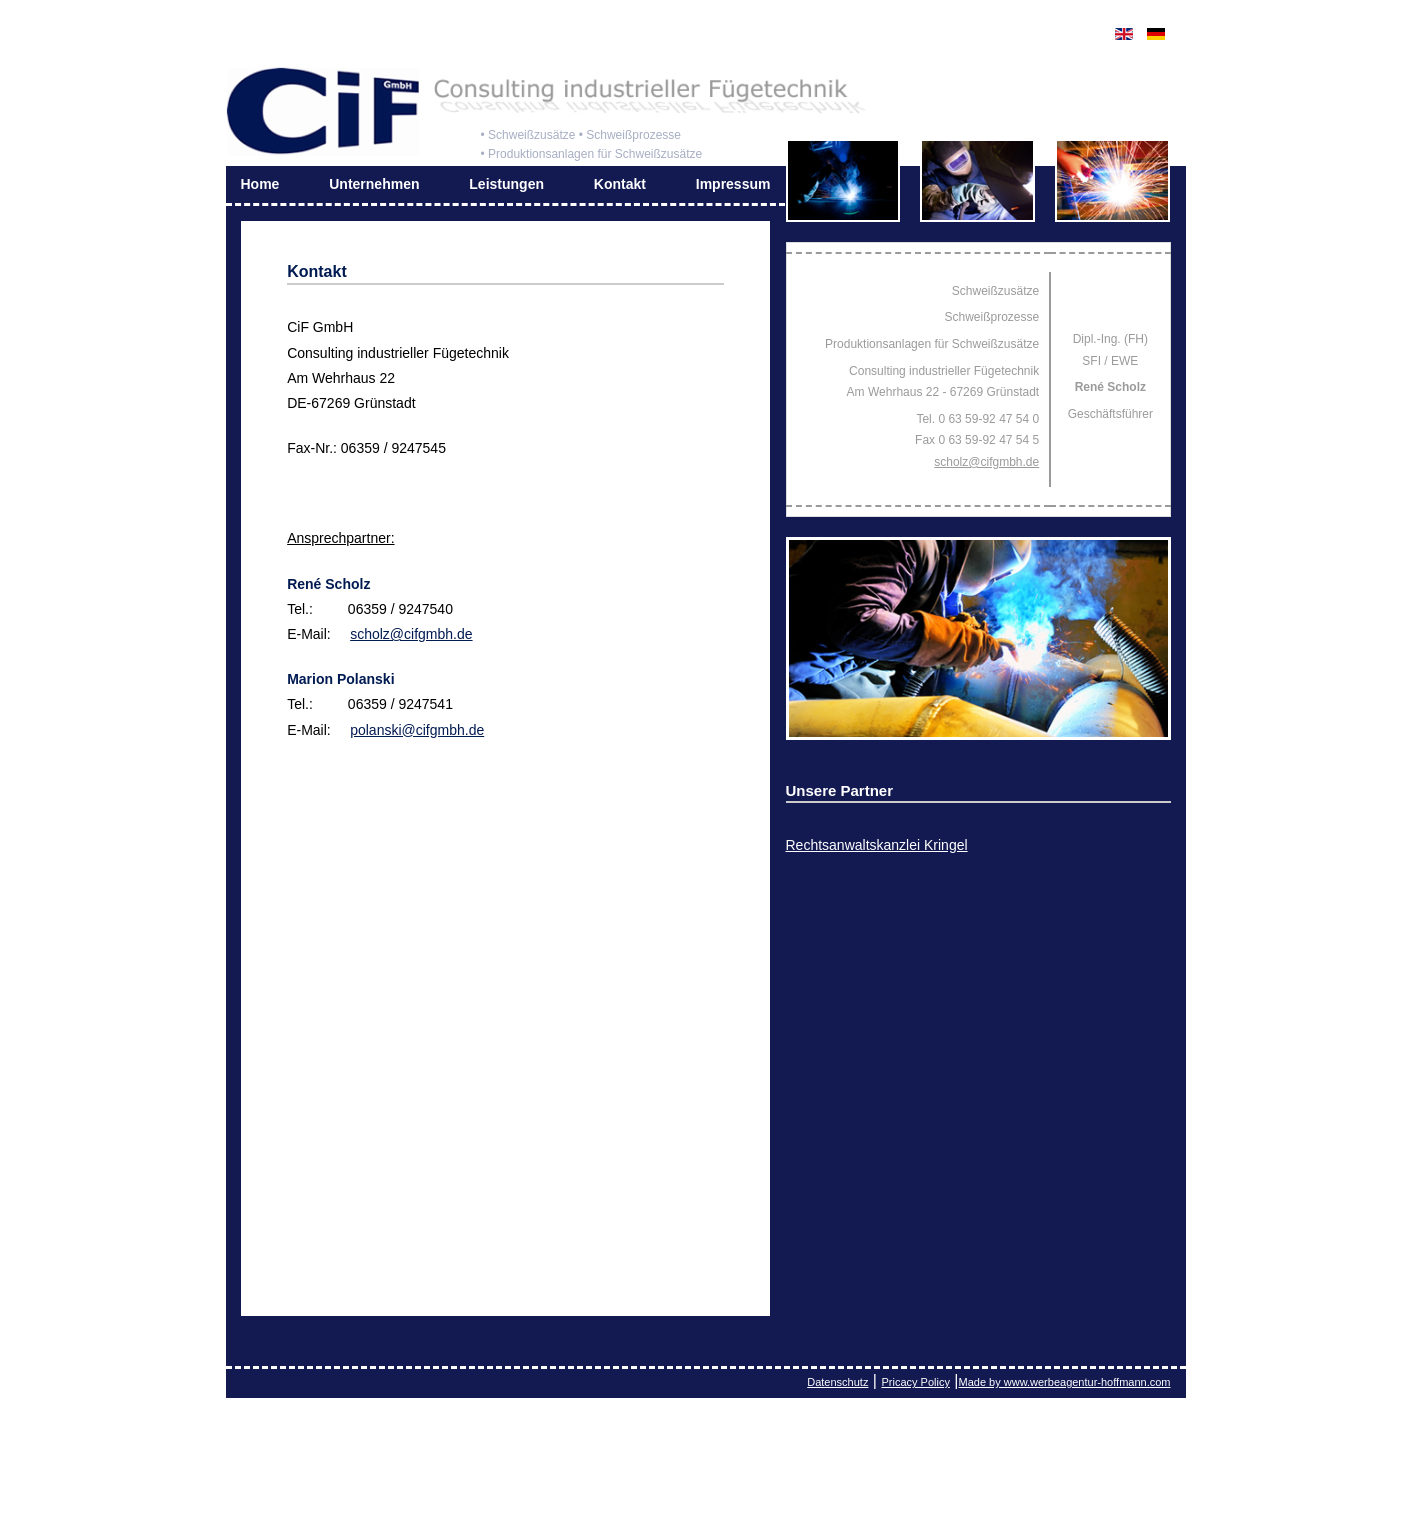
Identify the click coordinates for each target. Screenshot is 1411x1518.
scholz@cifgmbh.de (411, 634)
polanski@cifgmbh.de (417, 730)
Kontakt (620, 184)
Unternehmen (374, 184)
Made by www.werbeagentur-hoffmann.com (1065, 1382)
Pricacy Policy (915, 1382)
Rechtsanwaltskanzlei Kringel (877, 845)
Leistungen (506, 184)
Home (260, 184)
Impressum (733, 184)
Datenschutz (837, 1382)
